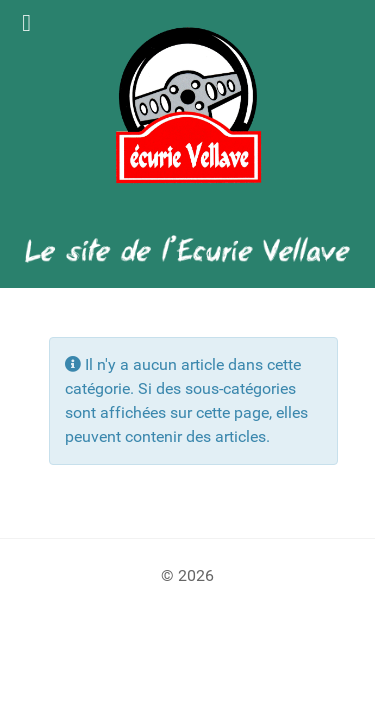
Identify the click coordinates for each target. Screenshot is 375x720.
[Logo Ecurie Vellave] (187, 105)
